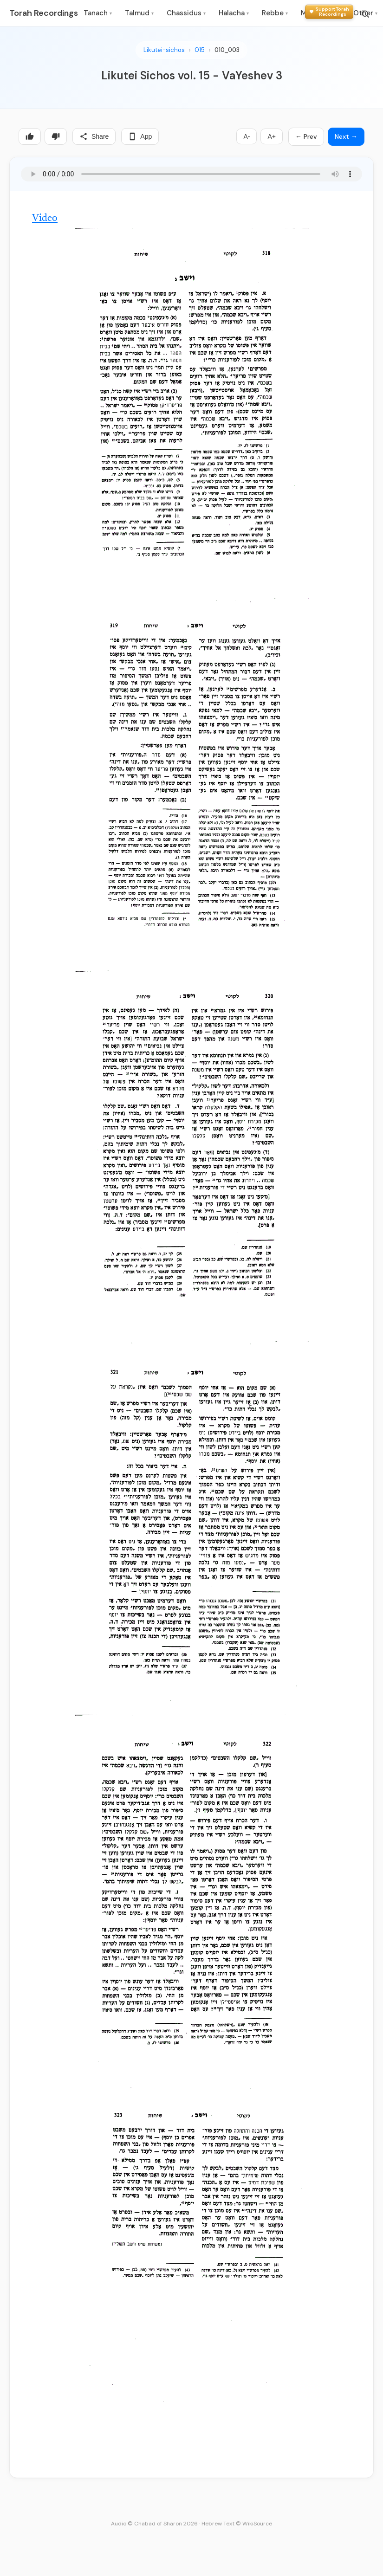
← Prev (306, 136)
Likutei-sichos (164, 50)
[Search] (365, 14)
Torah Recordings (43, 13)
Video (45, 218)
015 (200, 50)
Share (94, 136)
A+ (271, 136)
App (140, 136)
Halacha (234, 13)
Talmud (139, 13)
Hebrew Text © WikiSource (236, 2523)
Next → (346, 136)
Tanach (98, 13)
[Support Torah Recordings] (329, 12)
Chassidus (186, 13)
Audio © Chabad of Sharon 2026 (154, 2523)
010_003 (227, 50)
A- (246, 136)
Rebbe (275, 13)
